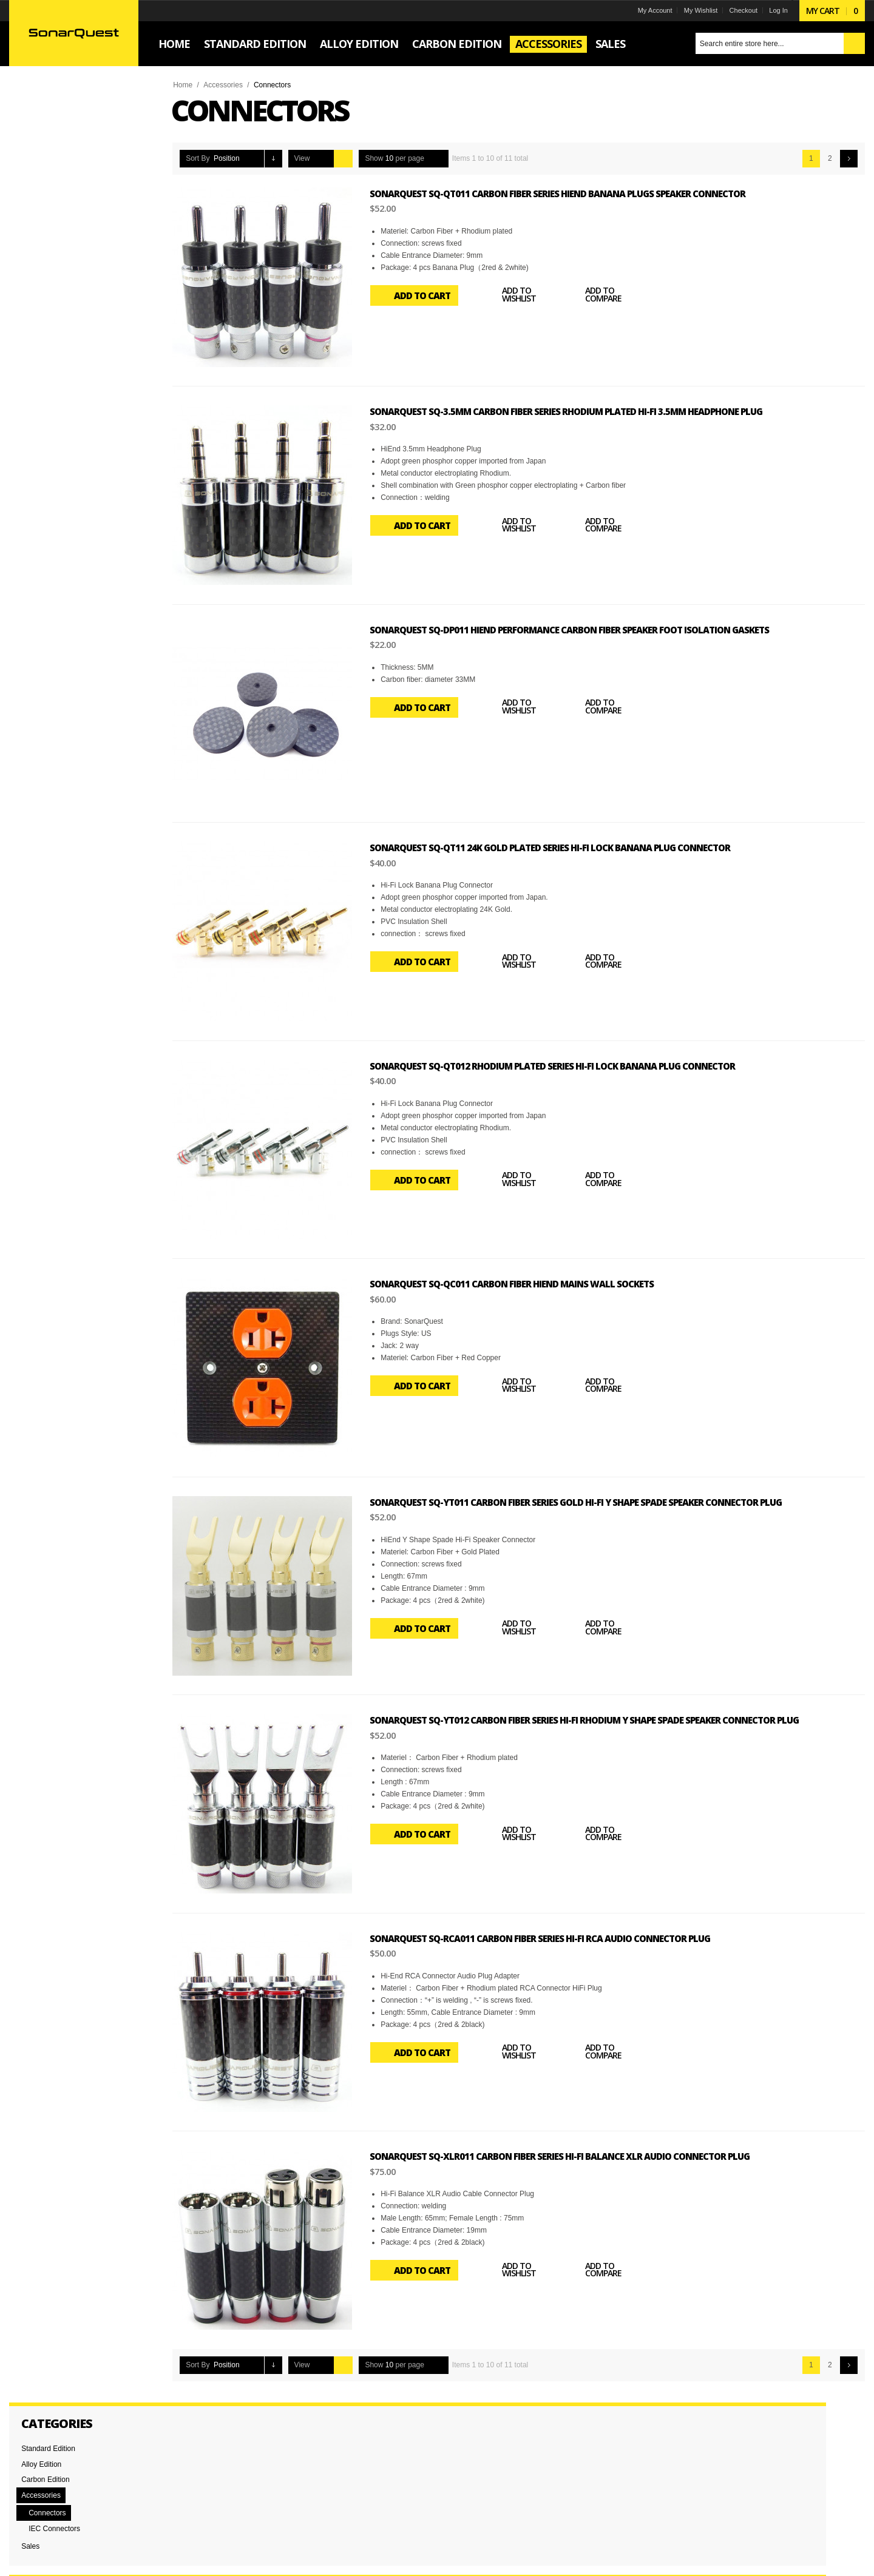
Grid (333, 158)
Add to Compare (598, 294)
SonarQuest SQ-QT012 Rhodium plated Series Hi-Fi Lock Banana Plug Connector (560, 1065)
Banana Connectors (61, 481)
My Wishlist (693, 10)
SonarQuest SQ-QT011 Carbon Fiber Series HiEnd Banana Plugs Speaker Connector (565, 193)
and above (58, 375)
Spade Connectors (59, 513)
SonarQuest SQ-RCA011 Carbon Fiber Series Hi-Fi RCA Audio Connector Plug (548, 1936)
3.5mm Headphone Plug (68, 450)
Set (34, 619)
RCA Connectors (56, 497)
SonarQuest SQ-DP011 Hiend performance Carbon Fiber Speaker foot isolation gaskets (577, 629)
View (310, 158)
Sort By (205, 158)
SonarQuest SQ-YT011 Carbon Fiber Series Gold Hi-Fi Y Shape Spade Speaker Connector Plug (584, 1500)
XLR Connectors (56, 544)
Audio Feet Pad (54, 466)
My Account (646, 10)
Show (382, 158)
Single (39, 635)
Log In (770, 10)
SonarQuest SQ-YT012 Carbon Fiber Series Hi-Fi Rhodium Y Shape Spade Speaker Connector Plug (592, 1718)
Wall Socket (48, 528)
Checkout (735, 10)
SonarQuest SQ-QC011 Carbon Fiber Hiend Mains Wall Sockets (520, 1282)
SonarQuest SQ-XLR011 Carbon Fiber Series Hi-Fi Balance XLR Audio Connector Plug (567, 2154)
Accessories (231, 85)
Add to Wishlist (514, 294)
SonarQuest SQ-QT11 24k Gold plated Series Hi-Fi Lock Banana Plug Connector (558, 847)
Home (190, 85)
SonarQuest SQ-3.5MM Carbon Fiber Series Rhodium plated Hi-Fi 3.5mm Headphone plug (574, 411)
